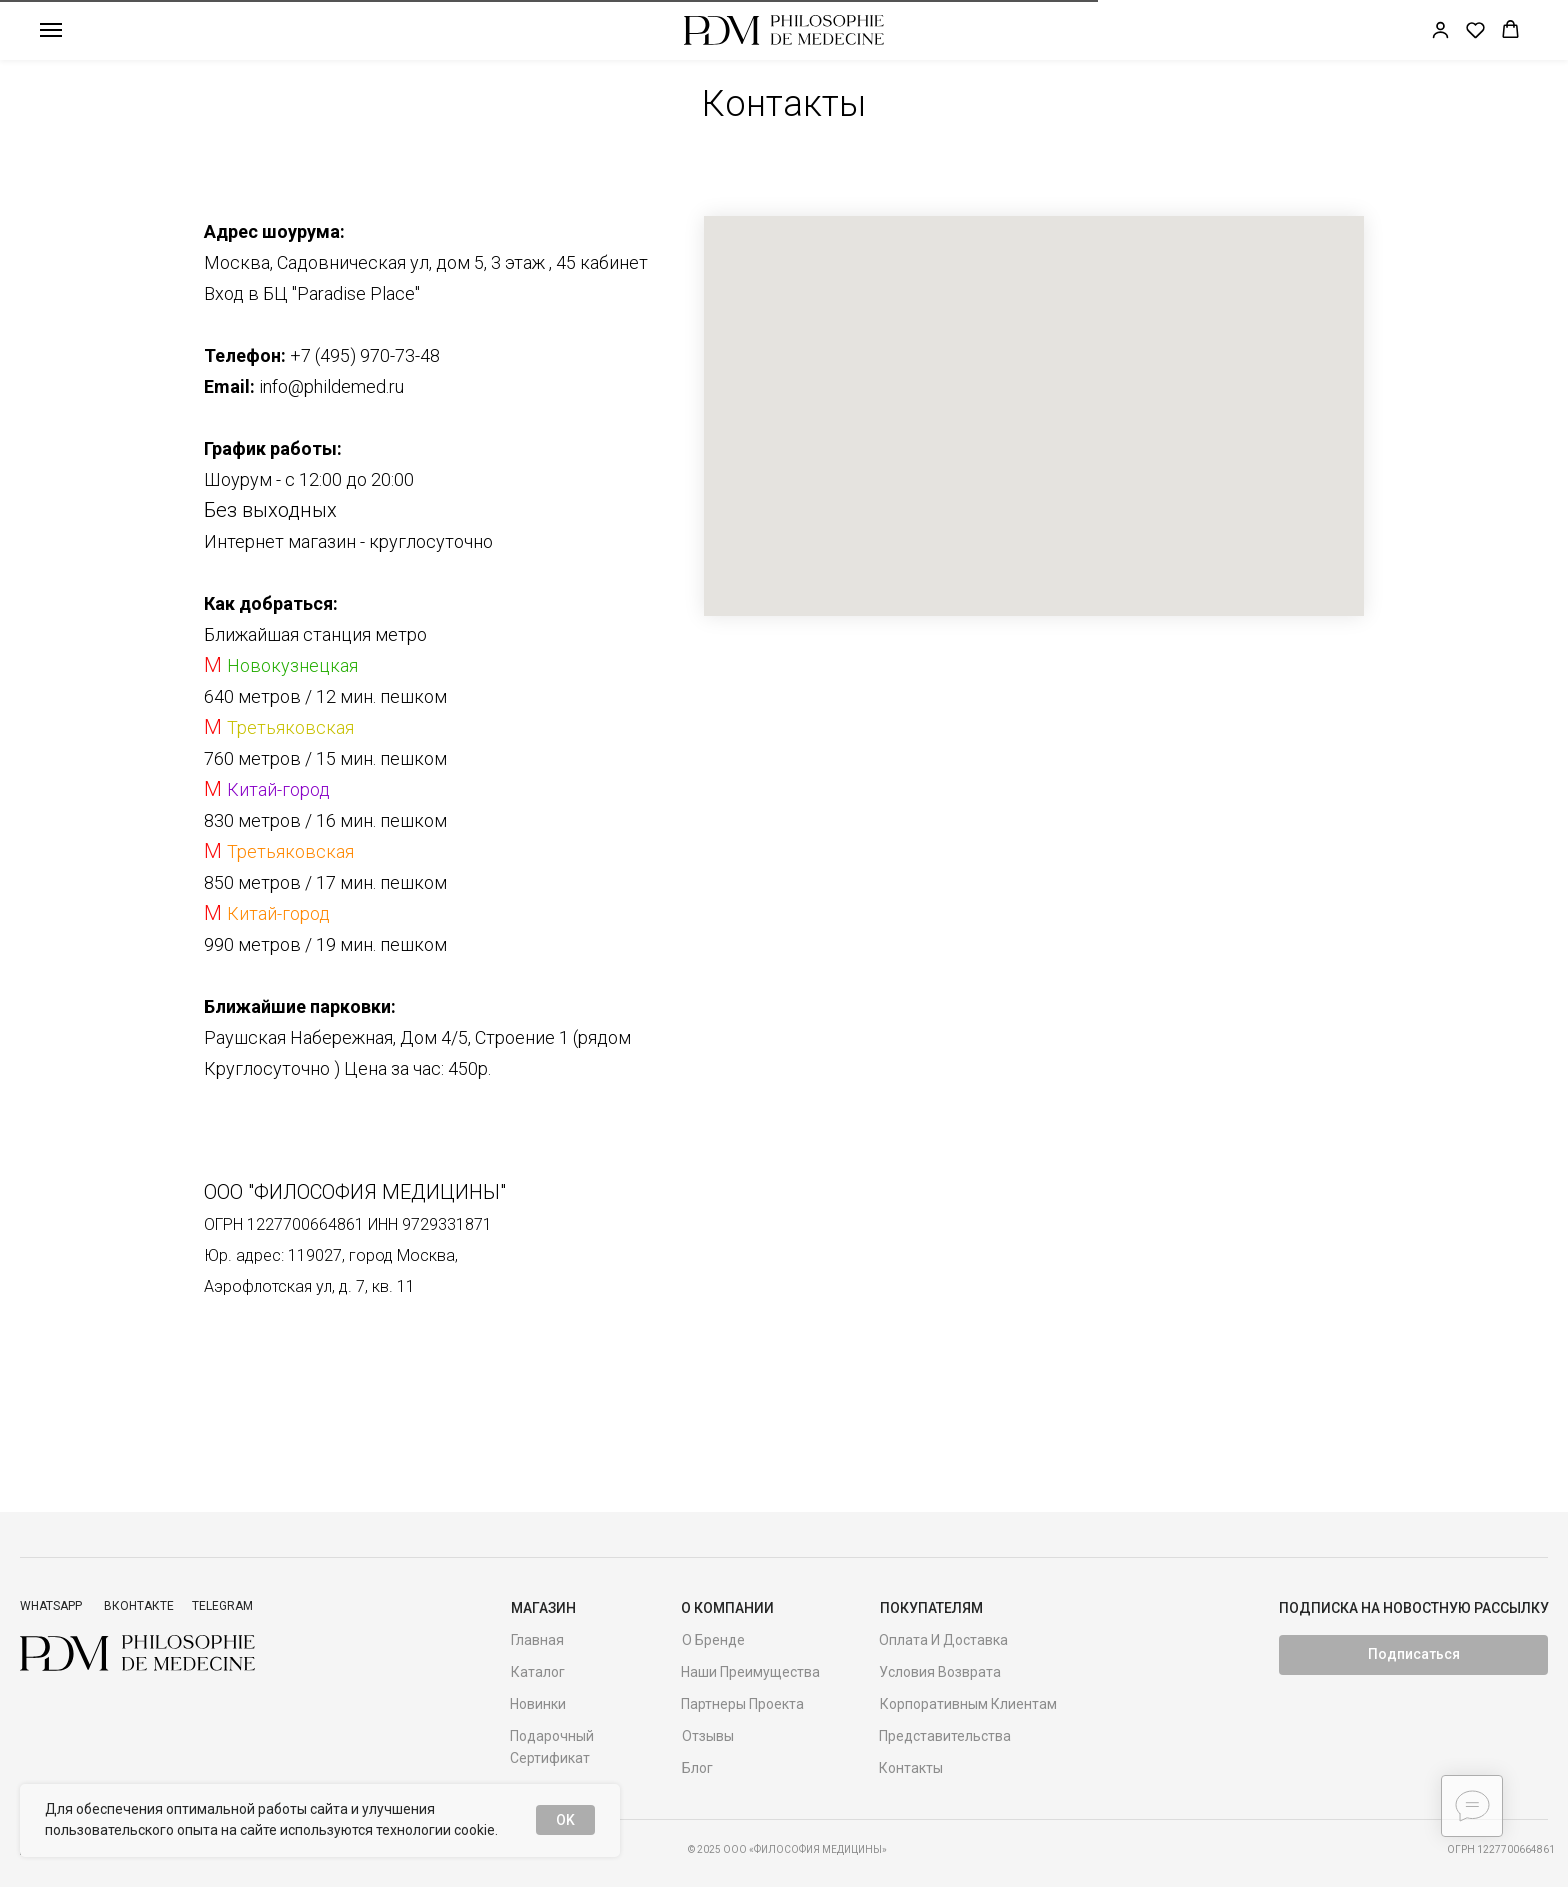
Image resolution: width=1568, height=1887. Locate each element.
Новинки (538, 1704)
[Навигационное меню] (51, 30)
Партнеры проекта (742, 1704)
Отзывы (708, 1736)
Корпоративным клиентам (968, 1704)
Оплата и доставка (943, 1640)
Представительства (945, 1736)
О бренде (713, 1640)
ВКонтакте (139, 1606)
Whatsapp (51, 1606)
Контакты (911, 1768)
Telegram (222, 1606)
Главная (537, 1640)
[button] (1475, 29)
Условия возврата (940, 1672)
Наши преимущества (750, 1672)
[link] (1440, 29)
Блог (697, 1768)
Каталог (538, 1672)
